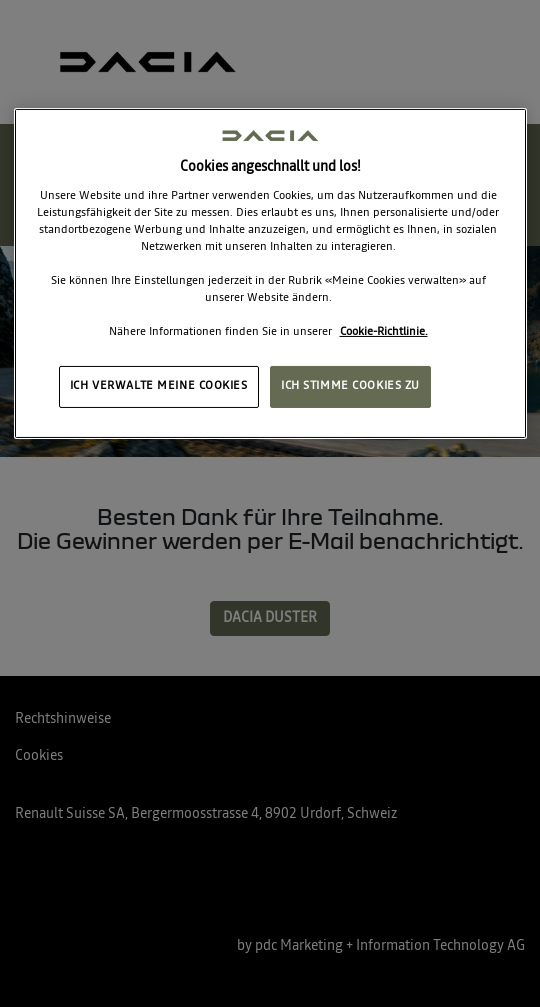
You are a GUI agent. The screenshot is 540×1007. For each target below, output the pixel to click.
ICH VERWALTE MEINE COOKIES (159, 386)
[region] (270, 273)
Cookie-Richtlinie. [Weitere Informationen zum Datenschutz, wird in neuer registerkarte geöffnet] (384, 332)
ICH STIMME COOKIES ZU (350, 386)
